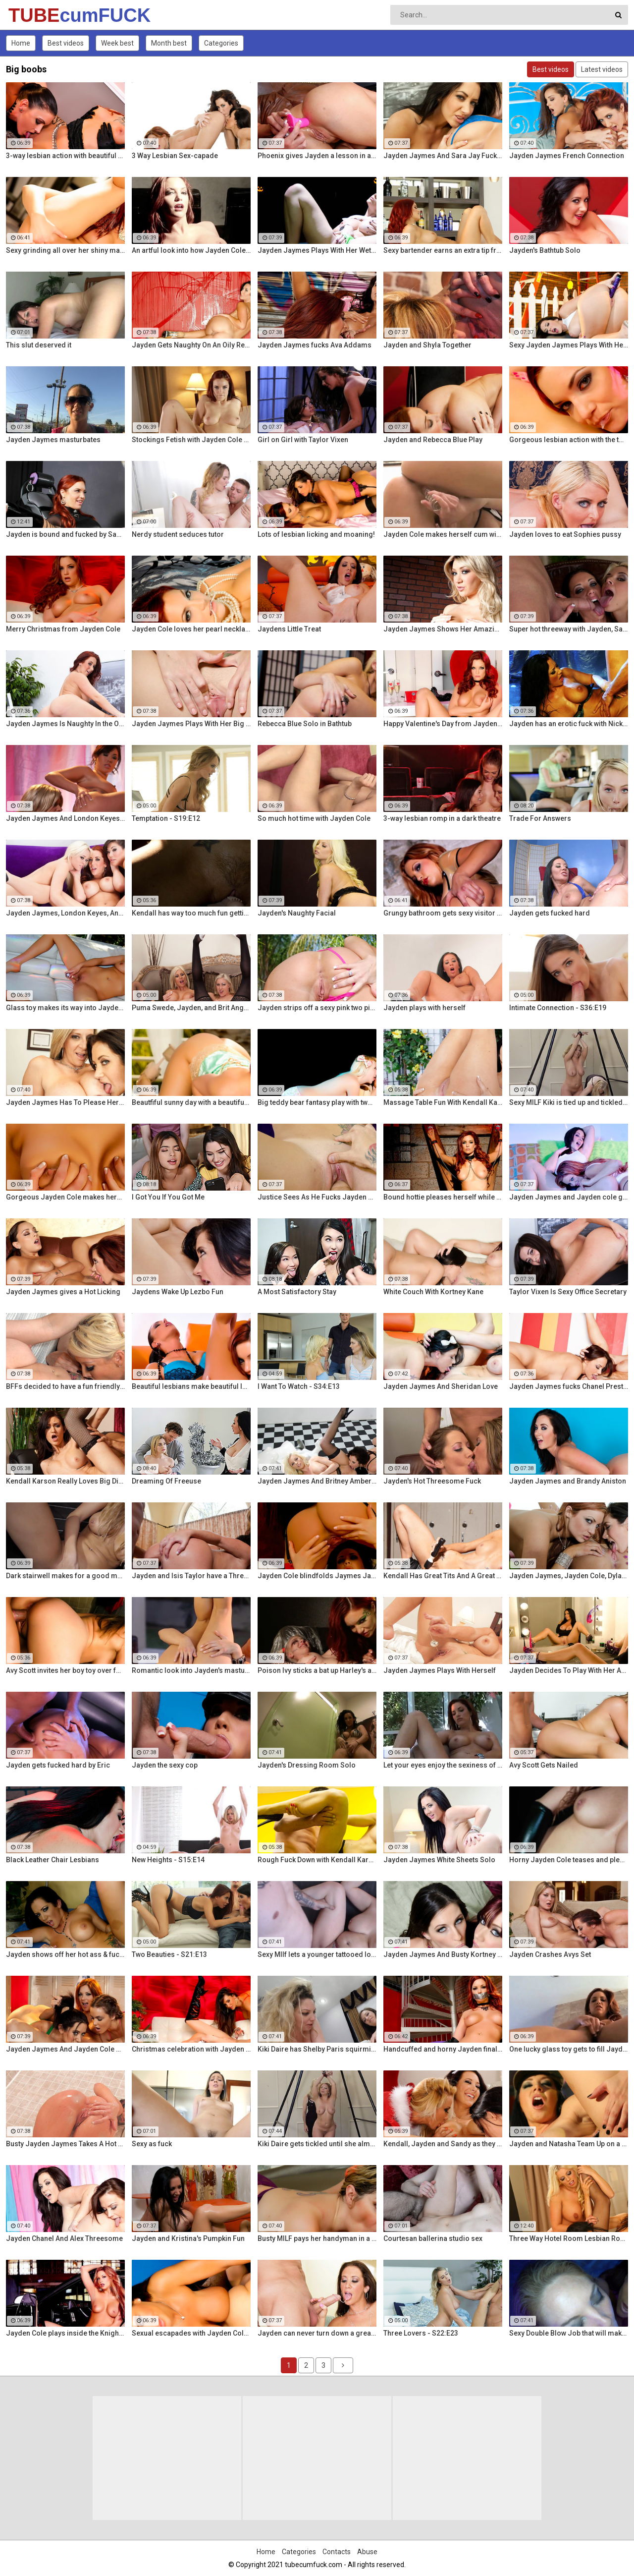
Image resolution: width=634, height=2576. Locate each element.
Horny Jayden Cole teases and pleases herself (568, 1860)
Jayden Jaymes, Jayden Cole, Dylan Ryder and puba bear (568, 1576)
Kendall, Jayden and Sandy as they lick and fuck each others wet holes (442, 2144)
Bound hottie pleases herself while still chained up (442, 1197)
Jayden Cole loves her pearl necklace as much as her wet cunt (191, 629)
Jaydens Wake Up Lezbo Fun (177, 1292)
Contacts (336, 2552)
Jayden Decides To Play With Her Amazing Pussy (568, 1670)
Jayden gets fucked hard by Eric (58, 1765)
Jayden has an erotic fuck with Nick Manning (568, 724)
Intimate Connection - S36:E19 (557, 1008)
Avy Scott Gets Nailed (543, 1765)
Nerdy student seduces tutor (178, 534)
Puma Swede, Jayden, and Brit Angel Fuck (191, 1008)
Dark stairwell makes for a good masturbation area (65, 1576)
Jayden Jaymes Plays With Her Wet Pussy (317, 250)
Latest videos (602, 69)
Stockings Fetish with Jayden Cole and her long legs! (191, 440)
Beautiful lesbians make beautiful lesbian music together (191, 1386)
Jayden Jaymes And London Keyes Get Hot (65, 818)
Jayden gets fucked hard (549, 913)
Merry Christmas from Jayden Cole (63, 629)
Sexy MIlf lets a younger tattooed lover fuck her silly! (317, 1954)
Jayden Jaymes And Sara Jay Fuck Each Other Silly (442, 156)
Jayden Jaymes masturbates (53, 440)
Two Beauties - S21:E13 (169, 1954)
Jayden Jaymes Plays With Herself (439, 1670)
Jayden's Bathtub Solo (545, 250)
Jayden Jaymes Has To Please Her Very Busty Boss (65, 1102)
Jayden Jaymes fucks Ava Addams (314, 345)
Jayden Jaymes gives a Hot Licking (63, 1292)
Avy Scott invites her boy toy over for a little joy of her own (65, 1670)
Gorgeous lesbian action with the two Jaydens (568, 440)
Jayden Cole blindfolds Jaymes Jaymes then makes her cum (317, 1576)
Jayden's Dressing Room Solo (307, 1765)
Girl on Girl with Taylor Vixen (303, 440)
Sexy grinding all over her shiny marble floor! (65, 250)
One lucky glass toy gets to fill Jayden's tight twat (568, 2049)
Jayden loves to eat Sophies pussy (565, 534)
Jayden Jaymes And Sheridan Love (440, 1386)
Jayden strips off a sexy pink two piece (317, 1008)
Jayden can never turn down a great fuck (317, 2333)
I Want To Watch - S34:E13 (299, 1386)
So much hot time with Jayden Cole (314, 818)
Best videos (66, 43)
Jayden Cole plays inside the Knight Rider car (65, 2333)
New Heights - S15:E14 (168, 1860)
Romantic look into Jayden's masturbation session (191, 1670)
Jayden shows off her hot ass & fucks (65, 1954)
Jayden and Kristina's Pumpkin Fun (188, 2238)
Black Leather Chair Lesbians (52, 1860)
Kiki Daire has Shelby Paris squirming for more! (317, 2049)
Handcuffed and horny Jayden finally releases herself (442, 2049)
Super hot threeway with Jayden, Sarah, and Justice (568, 629)
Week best (117, 43)
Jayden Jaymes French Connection (566, 156)
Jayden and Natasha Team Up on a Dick (568, 2144)
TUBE (34, 15)
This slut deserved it (38, 345)
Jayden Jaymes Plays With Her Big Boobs (191, 724)
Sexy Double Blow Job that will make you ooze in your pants (568, 2333)
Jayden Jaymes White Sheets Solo (439, 1860)
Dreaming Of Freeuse (166, 1481)
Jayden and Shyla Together (427, 345)
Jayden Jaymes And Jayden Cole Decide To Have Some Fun (65, 2049)
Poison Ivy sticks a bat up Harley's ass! (317, 1670)
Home (20, 43)
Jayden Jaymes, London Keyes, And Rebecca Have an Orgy (65, 913)
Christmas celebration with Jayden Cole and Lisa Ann (191, 2049)
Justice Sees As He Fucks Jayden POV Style (317, 1197)
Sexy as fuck (152, 2144)
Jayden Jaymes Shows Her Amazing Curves (442, 629)
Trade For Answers (540, 818)
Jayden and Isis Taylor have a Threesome (191, 1576)
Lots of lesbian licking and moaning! (316, 534)
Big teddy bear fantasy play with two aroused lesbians (317, 1102)
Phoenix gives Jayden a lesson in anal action (317, 156)
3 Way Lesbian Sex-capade (175, 156)
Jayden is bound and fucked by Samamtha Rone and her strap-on (65, 534)
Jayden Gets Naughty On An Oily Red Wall (191, 345)
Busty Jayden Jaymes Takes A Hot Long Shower (65, 2144)
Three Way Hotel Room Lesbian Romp (568, 2238)
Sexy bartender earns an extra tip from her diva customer (442, 250)
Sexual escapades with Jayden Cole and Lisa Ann (191, 2333)
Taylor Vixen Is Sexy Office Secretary (568, 1292)
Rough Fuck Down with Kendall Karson (317, 1860)
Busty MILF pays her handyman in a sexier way (317, 2238)
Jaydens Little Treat (289, 629)
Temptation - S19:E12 (166, 818)
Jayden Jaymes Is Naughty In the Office (65, 724)
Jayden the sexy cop (165, 1765)
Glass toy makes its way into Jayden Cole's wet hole (65, 1008)
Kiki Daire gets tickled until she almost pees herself (317, 2144)
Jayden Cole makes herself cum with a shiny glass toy (442, 534)
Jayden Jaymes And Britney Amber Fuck (317, 1481)
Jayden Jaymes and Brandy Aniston (567, 1481)
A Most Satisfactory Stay (297, 1292)
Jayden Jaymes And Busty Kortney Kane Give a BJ (442, 1954)
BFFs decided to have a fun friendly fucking (65, 1386)
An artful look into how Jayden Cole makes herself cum (191, 250)
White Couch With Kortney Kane (433, 1292)
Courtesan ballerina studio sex (432, 2238)
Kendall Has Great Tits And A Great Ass (442, 1576)
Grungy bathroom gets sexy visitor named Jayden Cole (442, 913)
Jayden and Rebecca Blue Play (432, 440)
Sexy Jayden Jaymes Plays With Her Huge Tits (568, 345)
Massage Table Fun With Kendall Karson (442, 1102)
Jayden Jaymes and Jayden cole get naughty (568, 1197)
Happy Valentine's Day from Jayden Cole (442, 724)
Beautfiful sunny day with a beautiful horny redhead (191, 1102)
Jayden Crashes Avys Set (550, 1954)
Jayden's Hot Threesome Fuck (432, 1481)
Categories (221, 43)
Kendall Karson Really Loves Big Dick (65, 1481)
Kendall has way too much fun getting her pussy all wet (191, 913)
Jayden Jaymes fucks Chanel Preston (568, 1386)
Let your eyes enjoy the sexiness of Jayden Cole (442, 1765)
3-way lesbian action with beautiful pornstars (65, 156)
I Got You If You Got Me (168, 1197)
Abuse (367, 2552)
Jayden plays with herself (424, 1008)
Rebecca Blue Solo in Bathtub (305, 724)
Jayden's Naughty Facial (297, 913)
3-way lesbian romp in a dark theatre (442, 818)
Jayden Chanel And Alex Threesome (64, 2238)
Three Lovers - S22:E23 (420, 2333)
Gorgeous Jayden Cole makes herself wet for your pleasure (65, 1197)
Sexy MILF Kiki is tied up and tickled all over (568, 1102)
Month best (169, 43)
